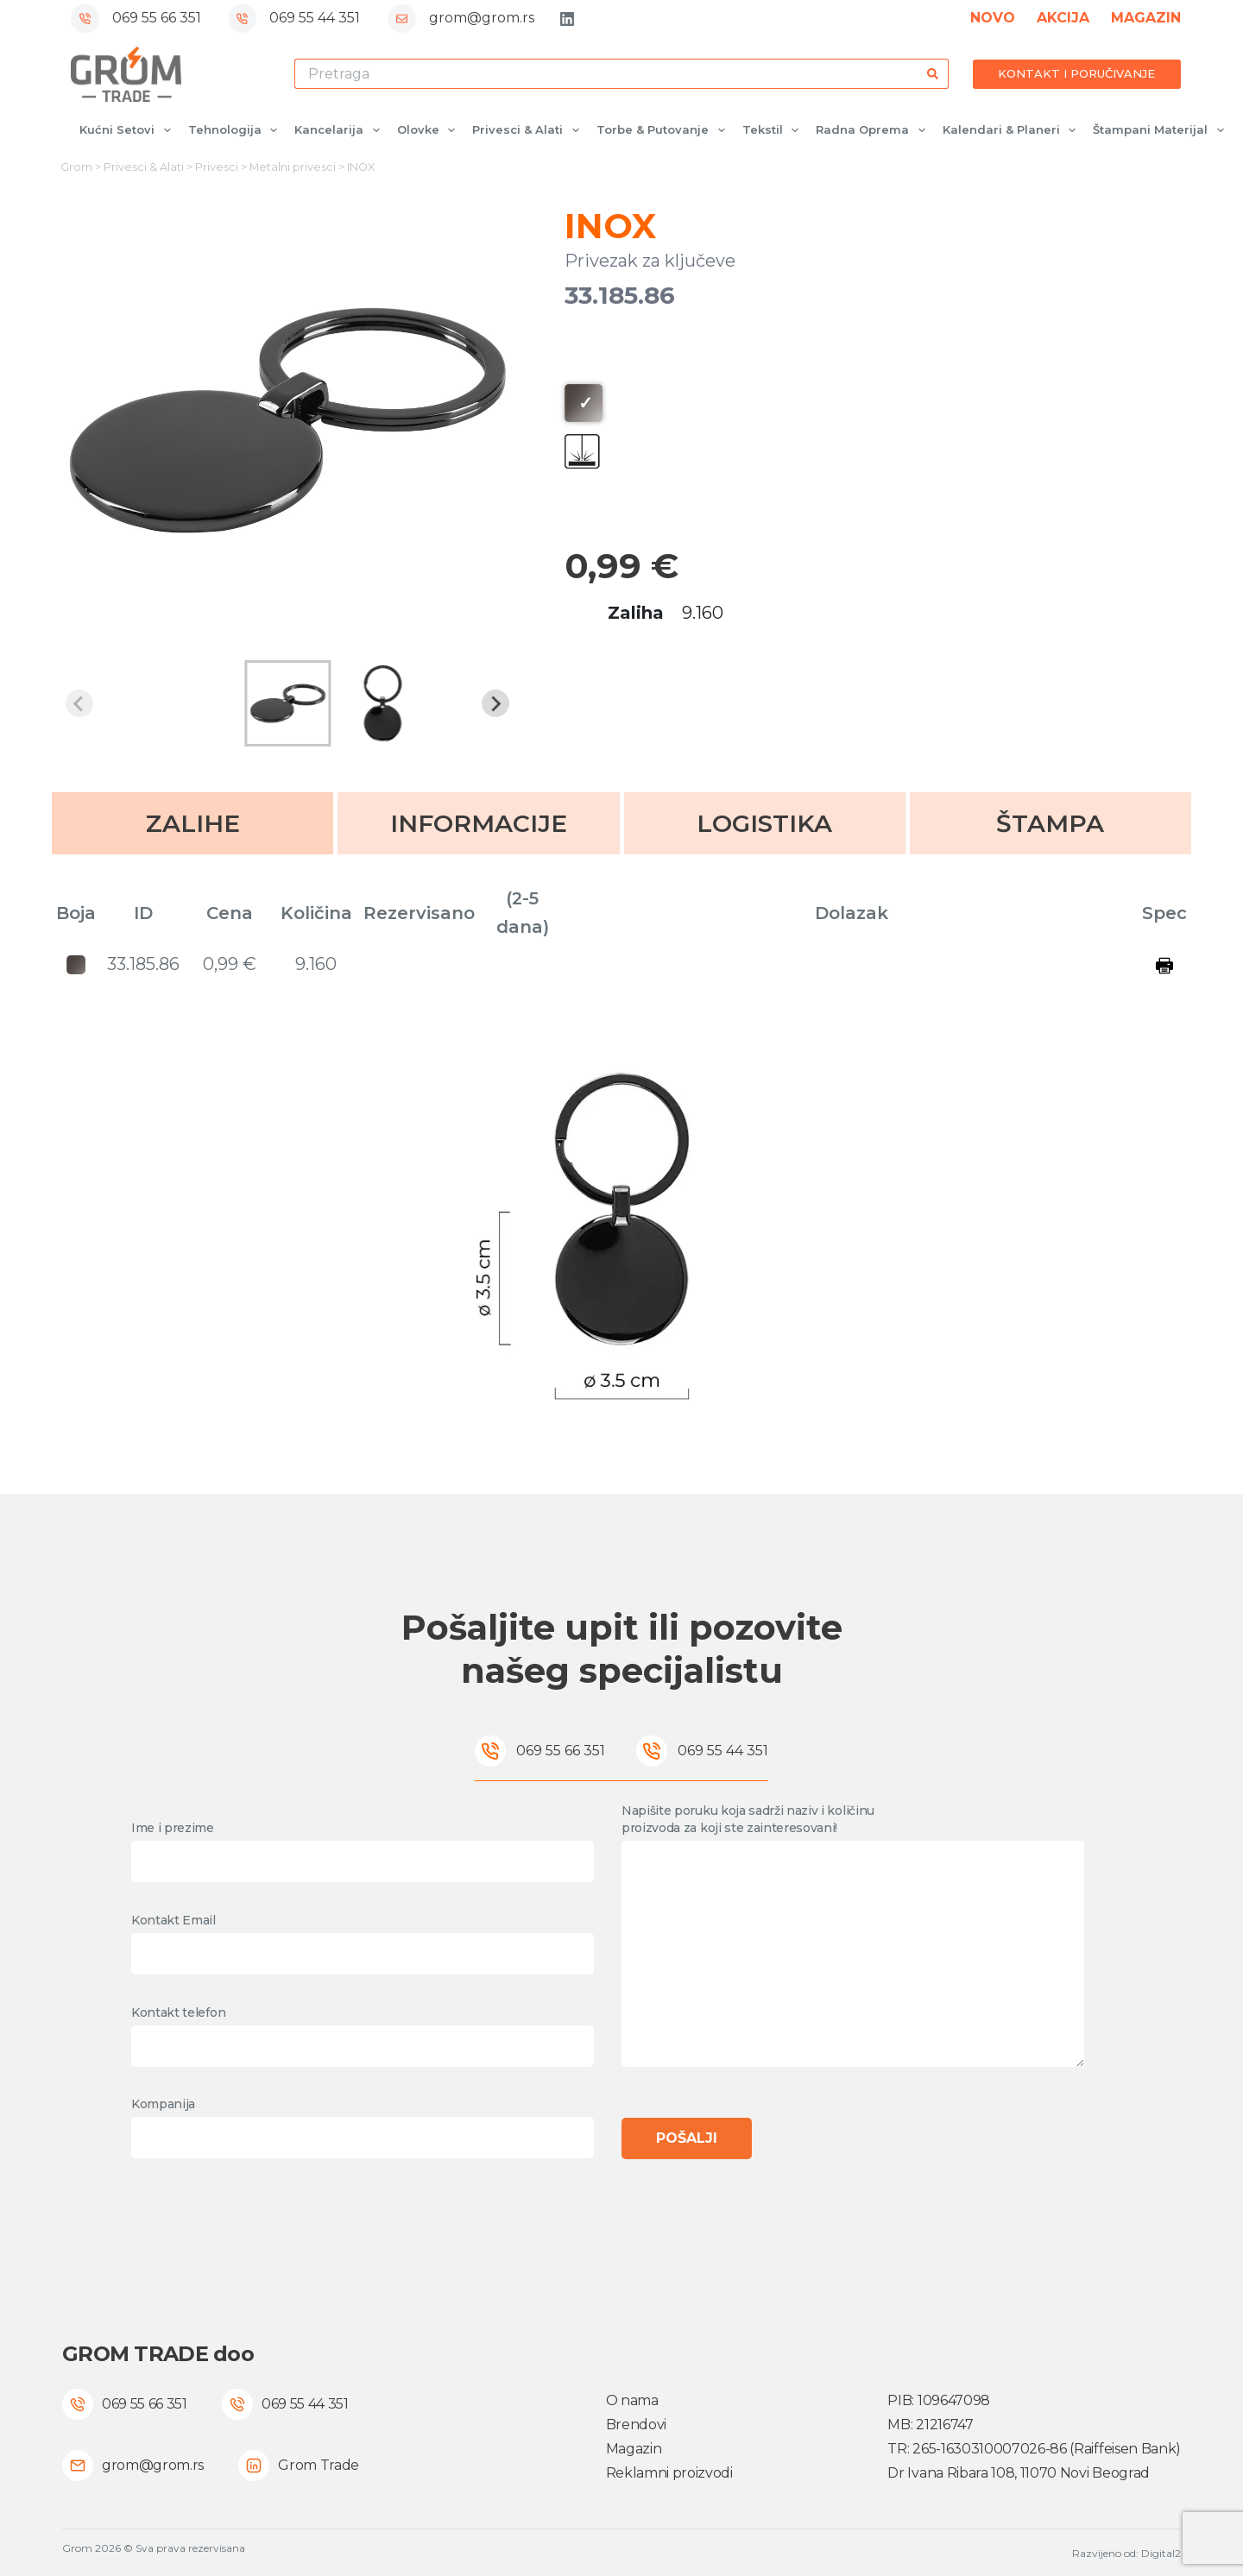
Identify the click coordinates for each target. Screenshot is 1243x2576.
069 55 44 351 (314, 17)
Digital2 (1161, 2553)
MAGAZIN (1146, 17)
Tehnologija (236, 130)
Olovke (430, 130)
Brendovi (636, 2424)
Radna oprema (874, 130)
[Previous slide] (79, 703)
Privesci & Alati (529, 130)
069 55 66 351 (156, 17)
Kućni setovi (128, 130)
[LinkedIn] (567, 19)
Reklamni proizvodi (669, 2473)
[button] (287, 703)
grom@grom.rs (481, 17)
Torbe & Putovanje (664, 130)
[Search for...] (606, 74)
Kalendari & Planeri (1013, 130)
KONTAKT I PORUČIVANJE (1076, 73)
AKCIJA (1063, 17)
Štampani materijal (1162, 130)
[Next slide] (495, 703)
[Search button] (933, 74)
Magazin (634, 2449)
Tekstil (774, 130)
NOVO (992, 17)
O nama (632, 2400)
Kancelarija (340, 130)
